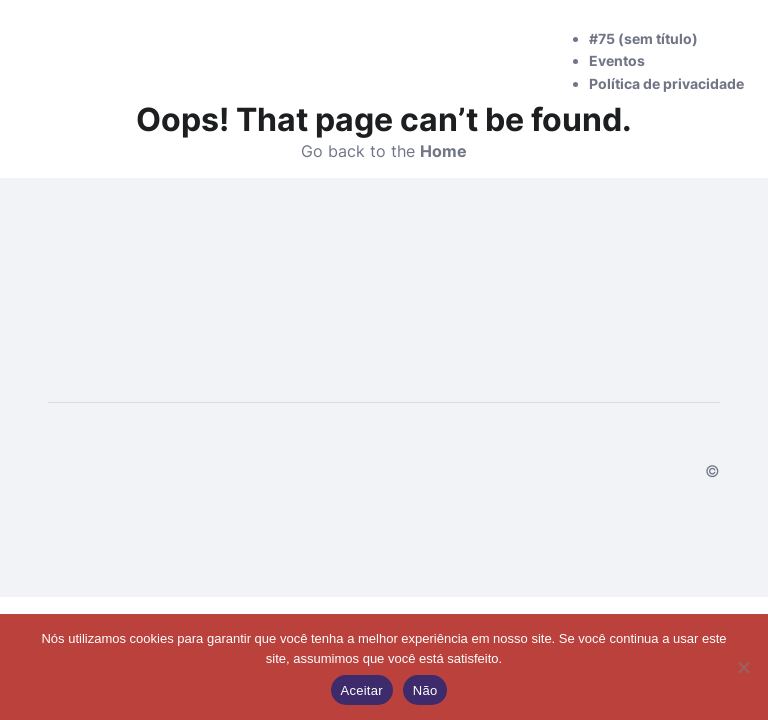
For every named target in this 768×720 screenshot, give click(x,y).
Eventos (617, 60)
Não (425, 690)
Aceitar (362, 690)
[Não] (743, 667)
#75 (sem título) (643, 38)
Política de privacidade (666, 83)
